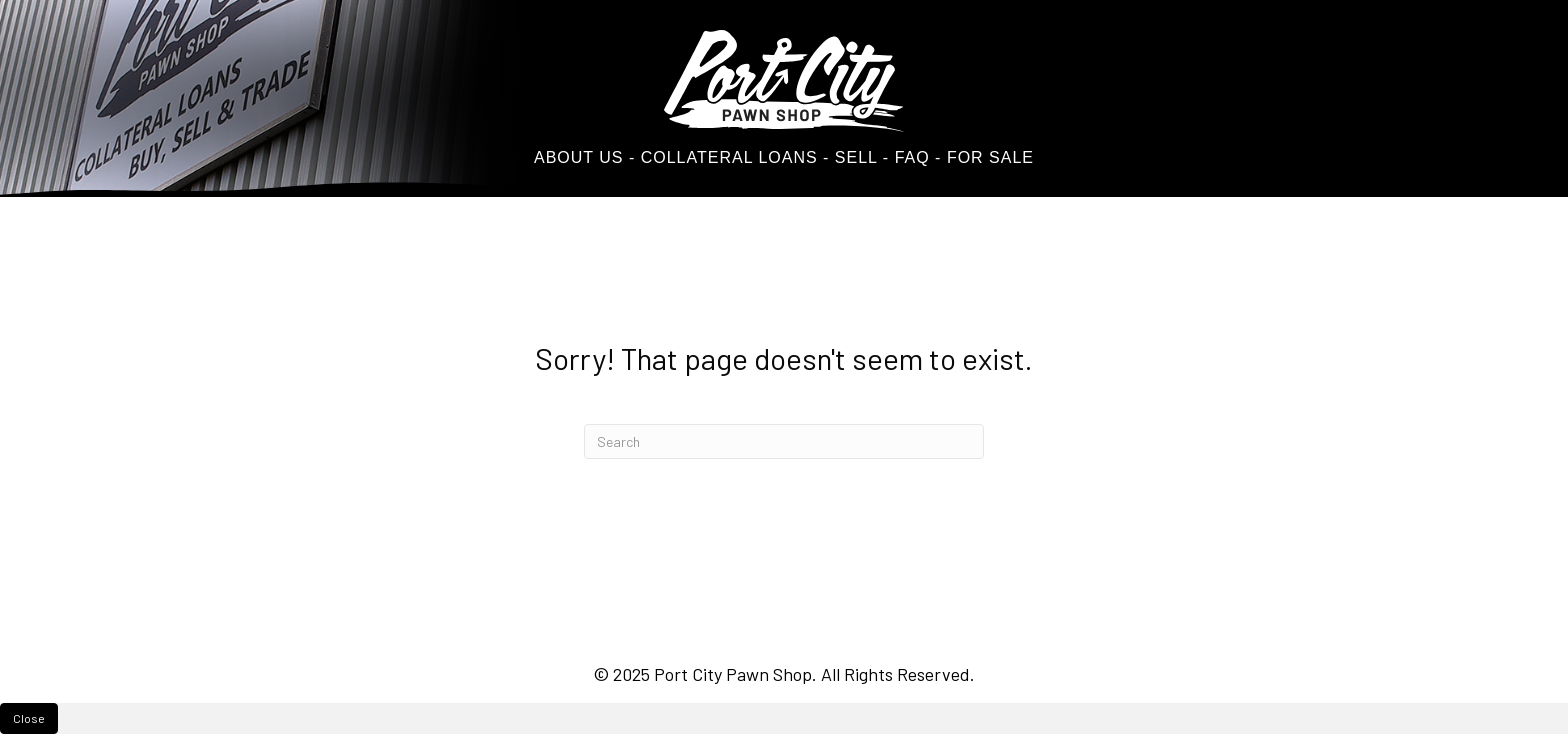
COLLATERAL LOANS (729, 157)
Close (29, 718)
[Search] (784, 441)
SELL (853, 157)
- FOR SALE (984, 157)
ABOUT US (579, 157)
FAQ (912, 157)
